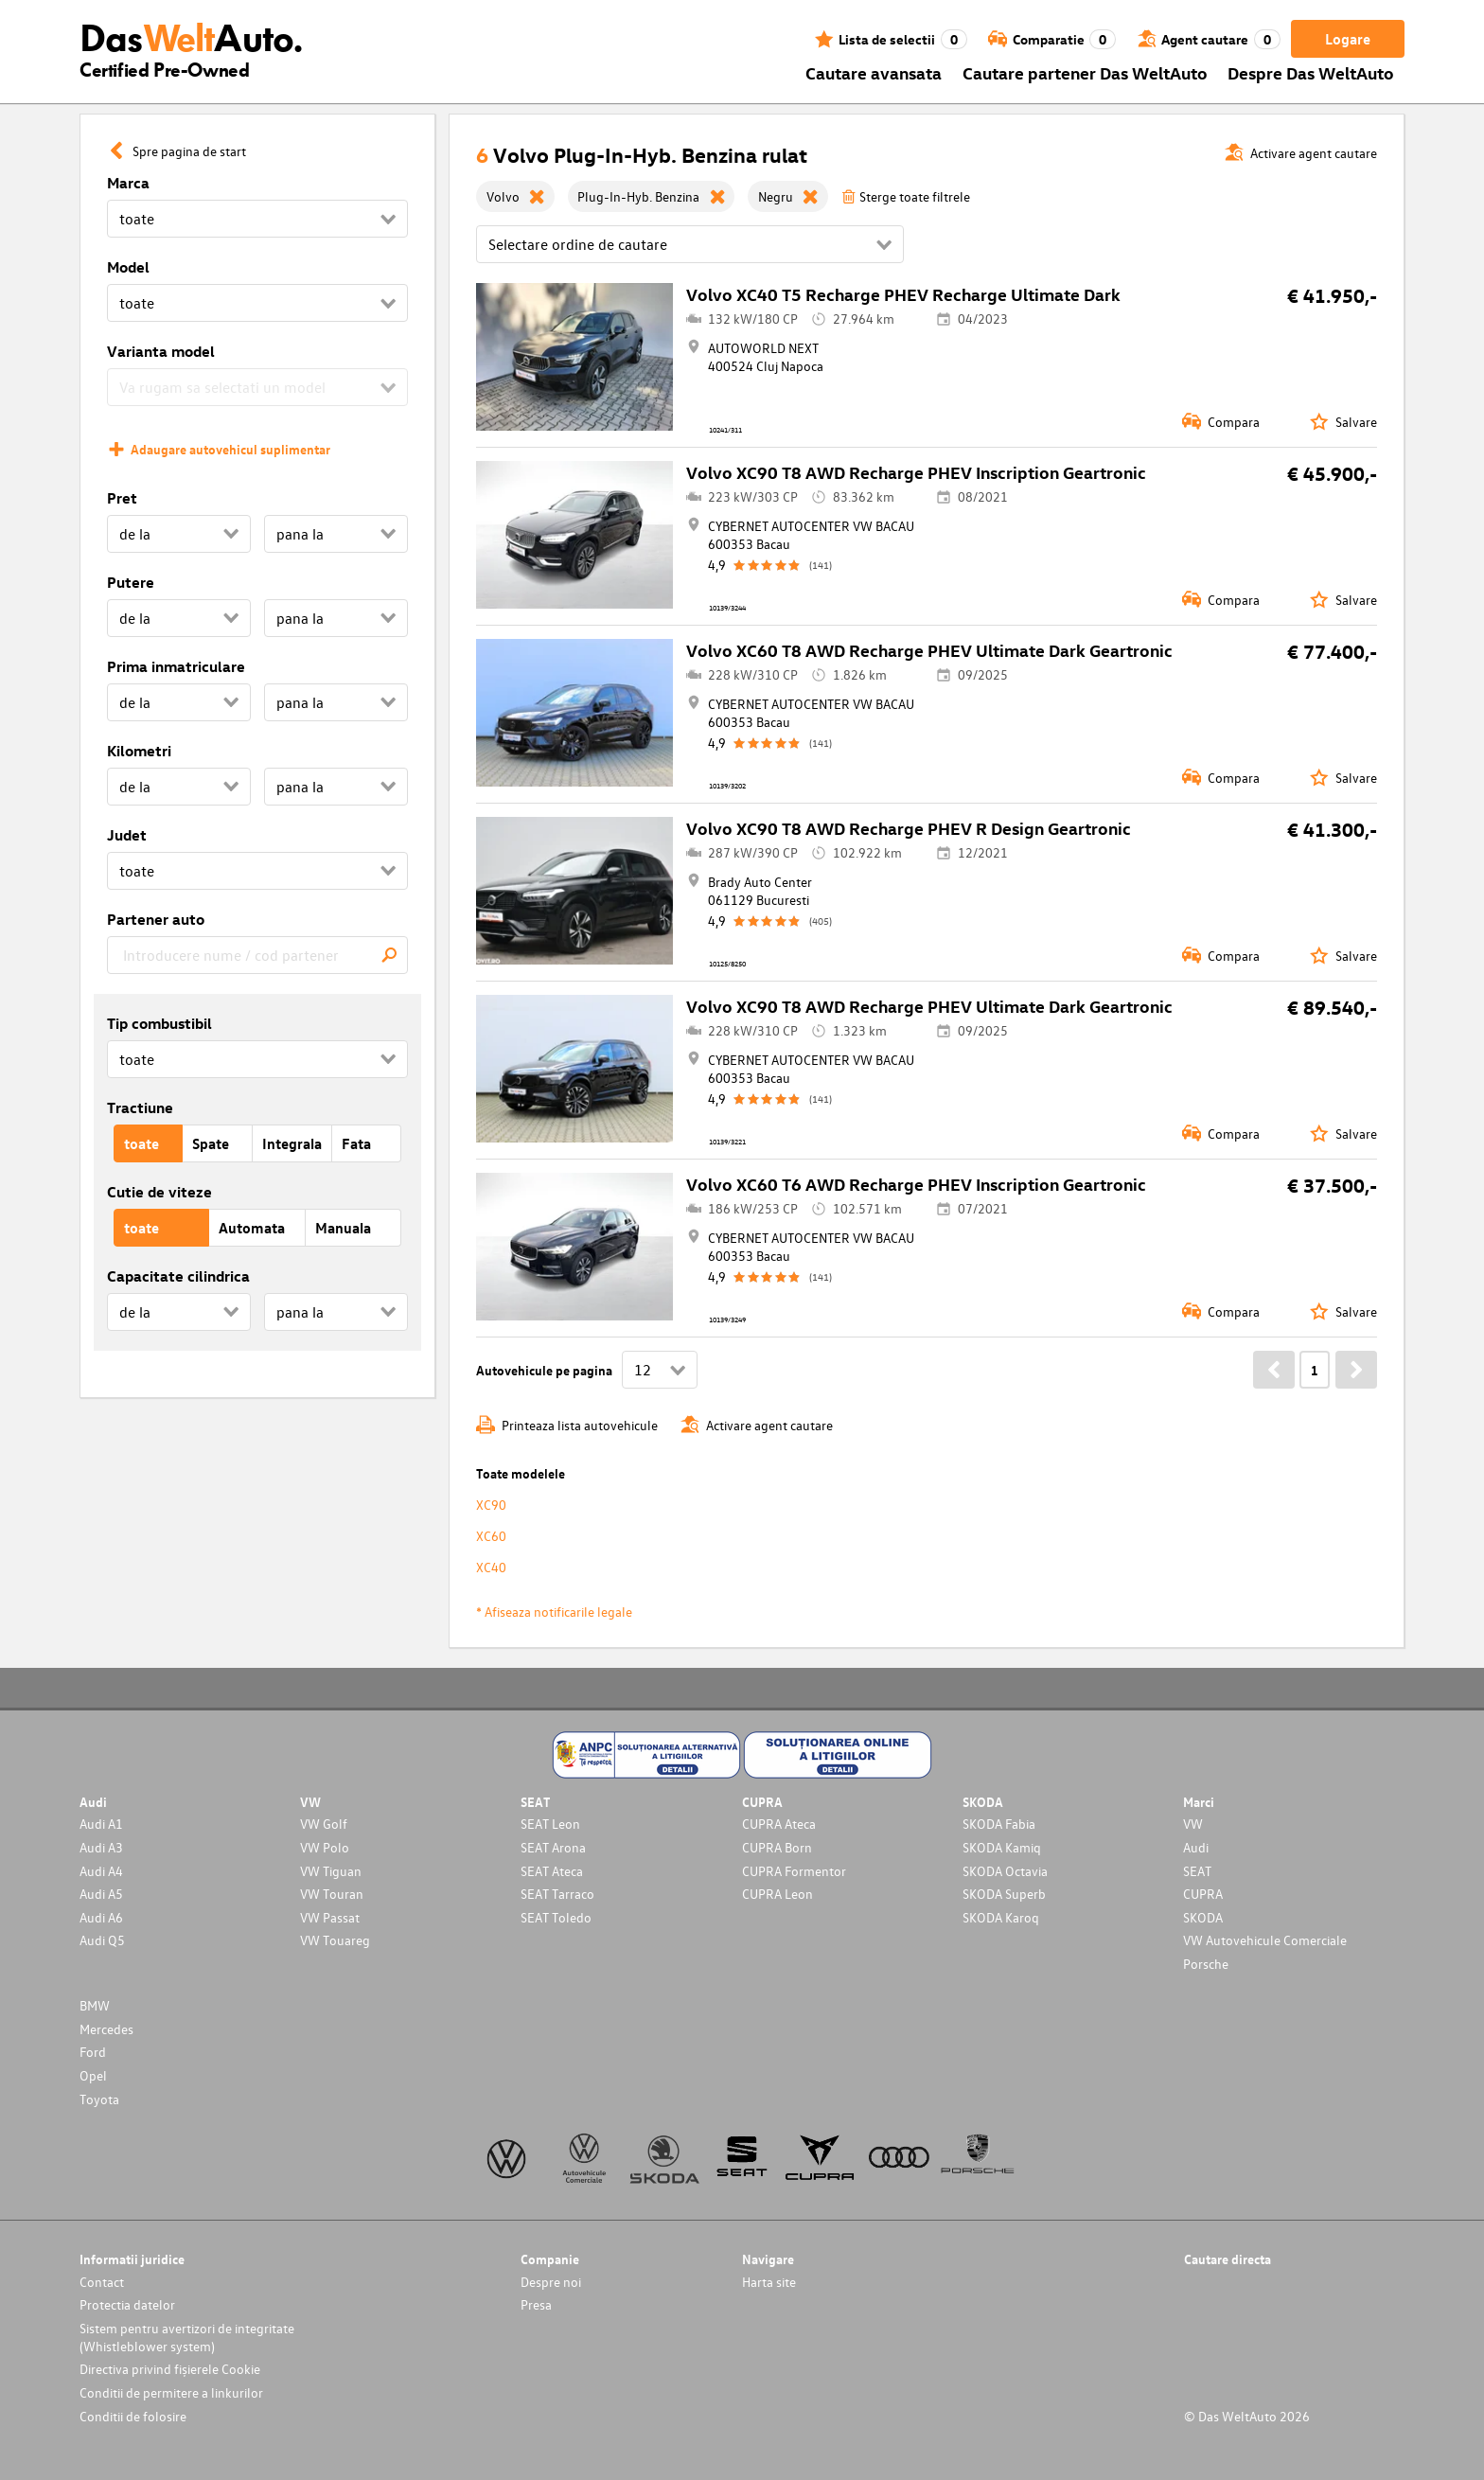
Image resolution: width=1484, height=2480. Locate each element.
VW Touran (331, 1894)
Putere (130, 582)
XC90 (491, 1505)
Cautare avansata (873, 72)
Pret (122, 497)
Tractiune (140, 1107)
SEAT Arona (553, 1847)
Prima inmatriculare (176, 666)
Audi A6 (101, 1917)
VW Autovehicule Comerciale (1265, 1940)
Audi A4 (101, 1871)
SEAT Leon (550, 1824)
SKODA (1203, 1917)
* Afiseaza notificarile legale (554, 1612)
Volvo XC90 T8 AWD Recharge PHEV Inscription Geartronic (916, 472)
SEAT (1197, 1871)
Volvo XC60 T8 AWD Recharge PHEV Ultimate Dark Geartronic (929, 650)
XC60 (491, 1536)
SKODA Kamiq (1002, 1847)
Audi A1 (101, 1824)
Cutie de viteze (159, 1191)
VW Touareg (335, 1940)
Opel (93, 2075)
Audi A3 (101, 1847)
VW (1193, 1824)
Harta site (769, 2282)
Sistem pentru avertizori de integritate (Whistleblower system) (187, 2337)
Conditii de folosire (133, 2416)
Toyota (99, 2099)
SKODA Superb (1004, 1894)
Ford (93, 2052)
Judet (127, 834)
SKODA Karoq (1001, 1917)
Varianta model (161, 351)
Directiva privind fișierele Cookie (170, 2369)
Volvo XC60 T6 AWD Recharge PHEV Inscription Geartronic (916, 1184)
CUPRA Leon (777, 1894)
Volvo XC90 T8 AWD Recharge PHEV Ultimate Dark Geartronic (929, 1006)
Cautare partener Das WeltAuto (1085, 72)
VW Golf (323, 1824)
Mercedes (106, 2029)
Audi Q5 (102, 1940)
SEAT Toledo (556, 1917)
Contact (102, 2282)
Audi (1196, 1847)
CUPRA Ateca (779, 1824)
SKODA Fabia (999, 1824)
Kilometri (139, 750)
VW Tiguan (331, 1871)
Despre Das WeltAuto (1311, 72)
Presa (536, 2304)
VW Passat (330, 1917)
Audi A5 (101, 1894)
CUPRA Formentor (794, 1871)
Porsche (1205, 1964)
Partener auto (155, 919)
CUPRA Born (777, 1847)
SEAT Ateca (552, 1871)
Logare (1347, 38)
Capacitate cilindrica (178, 1276)
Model (128, 266)
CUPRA (1203, 1894)
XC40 (491, 1567)
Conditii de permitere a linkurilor (171, 2392)
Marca (128, 182)
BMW (95, 2005)
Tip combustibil (159, 1023)
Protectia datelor (127, 2304)
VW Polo (324, 1847)
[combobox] (257, 955)
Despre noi (551, 2282)
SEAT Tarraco (557, 1894)
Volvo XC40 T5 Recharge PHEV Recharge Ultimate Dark (903, 294)
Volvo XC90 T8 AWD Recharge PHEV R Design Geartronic (908, 828)
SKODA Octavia (1005, 1871)
